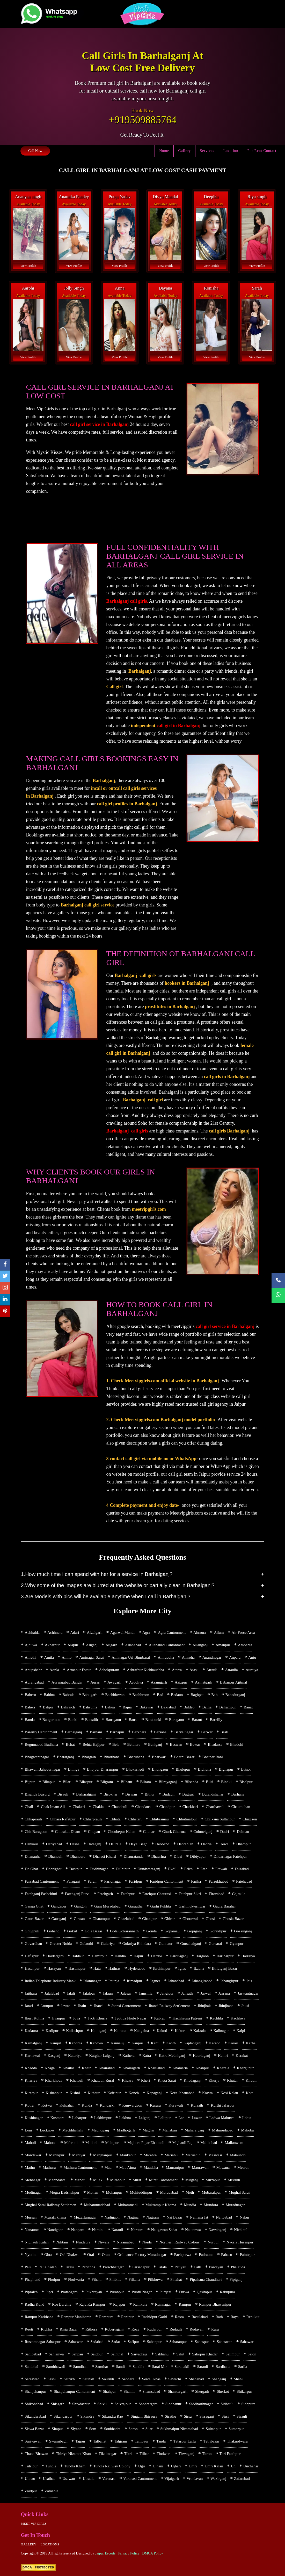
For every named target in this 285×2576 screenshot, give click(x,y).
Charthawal (215, 1807)
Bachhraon (140, 1695)
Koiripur (114, 2093)
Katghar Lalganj (102, 2055)
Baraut (197, 1720)
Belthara (133, 1744)
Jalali (71, 1993)
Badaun (177, 1695)
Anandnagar (211, 1657)
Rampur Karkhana (39, 2317)
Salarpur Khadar (205, 2354)
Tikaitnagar (107, 2454)
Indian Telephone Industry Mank (50, 1981)
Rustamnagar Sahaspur (43, 2342)
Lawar (196, 2118)
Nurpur (213, 2242)
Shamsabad (151, 2391)
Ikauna (199, 1968)
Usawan (68, 2478)
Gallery (184, 151)
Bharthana (112, 1757)
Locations (49, 2544)
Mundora (211, 2205)
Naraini (98, 2230)
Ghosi (210, 1919)
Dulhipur (123, 1869)
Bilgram (106, 1782)
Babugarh (89, 1695)
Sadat (115, 2342)
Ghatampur (101, 1919)
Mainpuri (112, 2143)
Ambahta (245, 1645)
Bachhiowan (115, 1695)
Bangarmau (51, 1720)
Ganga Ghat (34, 1906)
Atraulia (231, 1670)
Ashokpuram (109, 1670)
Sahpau (77, 2354)
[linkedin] (5, 1300)
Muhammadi (128, 2205)
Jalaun (108, 1993)
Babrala (68, 1695)
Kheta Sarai (167, 2080)
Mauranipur (175, 2167)
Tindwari (164, 2454)
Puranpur (117, 2292)
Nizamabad (125, 2242)
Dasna (75, 1844)
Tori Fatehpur (230, 2454)
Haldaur (77, 1956)
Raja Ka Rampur (92, 2304)
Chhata (115, 1819)
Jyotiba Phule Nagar (131, 2018)
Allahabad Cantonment (167, 1645)
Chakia (98, 1807)
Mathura (49, 2167)
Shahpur (109, 2391)
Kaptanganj (192, 2043)
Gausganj (58, 1919)
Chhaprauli (33, 1819)
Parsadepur (141, 2267)
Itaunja (113, 1981)
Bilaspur (85, 1782)
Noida (147, 2242)
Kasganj (54, 2055)
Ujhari (176, 2466)
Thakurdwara (237, 2441)
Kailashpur (74, 2031)
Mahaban (169, 2130)
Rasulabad (200, 2317)
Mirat (137, 2180)
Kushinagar (34, 2118)
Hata (96, 1968)
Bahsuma (90, 1707)
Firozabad (216, 1894)
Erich (188, 1869)
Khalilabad (156, 2068)
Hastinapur (77, 1968)
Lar (181, 2118)
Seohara (128, 2379)
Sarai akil (181, 2366)
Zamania (51, 2491)
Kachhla (216, 2018)
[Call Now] (278, 1280)
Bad (160, 1695)
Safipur (133, 2342)
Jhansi (99, 2006)
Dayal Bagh (138, 1844)
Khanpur (202, 2068)
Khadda (31, 2068)
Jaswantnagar (248, 1993)
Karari (233, 2043)
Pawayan (216, 2267)
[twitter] (5, 1276)
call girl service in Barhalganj (99, 424)
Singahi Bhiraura (144, 2416)
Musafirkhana (55, 2217)
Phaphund (32, 2279)
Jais (249, 1981)
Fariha (196, 1881)
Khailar (68, 2068)
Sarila (242, 2366)
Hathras (114, 1968)
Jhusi (245, 2006)
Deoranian (185, 1844)
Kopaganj (154, 2093)
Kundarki (107, 2105)
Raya (235, 2317)
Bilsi (209, 1782)
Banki (72, 1720)
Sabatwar (75, 2342)
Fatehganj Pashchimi (41, 1894)
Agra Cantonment (172, 1632)
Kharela (223, 2068)
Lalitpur (164, 2118)
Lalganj (144, 2118)
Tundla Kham (74, 2466)
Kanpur (137, 2043)
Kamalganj (33, 2043)
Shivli (102, 2404)
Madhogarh (126, 2130)
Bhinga (73, 1769)
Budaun (168, 1794)
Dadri (224, 1831)
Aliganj (92, 1645)
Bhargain (89, 1757)
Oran (105, 2255)
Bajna (127, 1707)
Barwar (207, 1732)
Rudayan (196, 2329)
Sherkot (223, 2391)
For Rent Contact (261, 151)
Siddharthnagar (201, 2404)
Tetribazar (211, 2441)
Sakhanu (162, 2354)
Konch (133, 2093)
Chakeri (79, 1807)
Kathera (128, 2055)
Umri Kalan (213, 2466)
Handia (120, 1956)
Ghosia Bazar (233, 1919)
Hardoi (156, 1956)
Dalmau (243, 1831)
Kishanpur (54, 2093)
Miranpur (117, 2180)
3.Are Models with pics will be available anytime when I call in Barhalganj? (106, 1596)
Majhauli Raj (182, 2143)
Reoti (29, 2329)
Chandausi (143, 1807)
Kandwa (96, 2043)
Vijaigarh (171, 2478)
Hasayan (54, 1968)
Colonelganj (202, 1831)
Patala (162, 2267)
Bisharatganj (86, 1794)
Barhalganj (73, 1732)
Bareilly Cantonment (41, 1732)
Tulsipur (31, 2466)
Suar (149, 2429)
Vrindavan (195, 2478)
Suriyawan (33, 2441)
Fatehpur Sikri (190, 1894)
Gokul (72, 1931)
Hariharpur (224, 1956)
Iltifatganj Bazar (224, 1968)
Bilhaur (126, 1782)
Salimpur (232, 2354)
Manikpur (56, 2155)
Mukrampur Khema (160, 2205)
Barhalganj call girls (126, 601)
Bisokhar (111, 1794)
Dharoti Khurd (104, 1856)
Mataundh (238, 2155)
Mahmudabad (222, 2130)
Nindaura (83, 2242)
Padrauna (206, 2255)
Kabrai (159, 2018)
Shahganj (219, 2379)
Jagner (155, 1981)
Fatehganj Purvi (77, 1894)
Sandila (138, 2366)
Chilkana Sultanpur (220, 1819)
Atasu (194, 1670)
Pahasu (226, 2255)
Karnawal (32, 2055)
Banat (248, 1707)
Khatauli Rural (102, 2080)
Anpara (234, 1657)
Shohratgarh (148, 2404)
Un (233, 2466)
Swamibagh (58, 2441)
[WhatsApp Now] (278, 1295)
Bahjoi (48, 1707)
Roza (135, 2329)
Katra (146, 2055)
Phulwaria (76, 2279)
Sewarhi (174, 2379)
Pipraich (31, 2292)
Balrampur (227, 1707)
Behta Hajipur (94, 1744)
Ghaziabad (126, 1919)
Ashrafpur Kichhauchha (145, 1670)
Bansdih (91, 1720)
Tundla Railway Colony (111, 2466)
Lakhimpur (103, 2118)
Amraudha (166, 1657)
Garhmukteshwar (192, 1906)
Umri (193, 2466)
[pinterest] (5, 1311)
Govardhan (33, 1943)
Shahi (238, 2379)
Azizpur (181, 1682)
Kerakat (242, 2055)
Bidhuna (204, 1769)
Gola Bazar (93, 1931)
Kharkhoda (53, 2080)
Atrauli (211, 1670)
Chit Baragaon (36, 1831)
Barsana (160, 1732)
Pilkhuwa (155, 2279)
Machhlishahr (73, 2130)
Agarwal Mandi (122, 1632)
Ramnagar (163, 2304)
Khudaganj (192, 2080)
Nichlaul (240, 2230)
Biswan (131, 1794)
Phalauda (238, 2267)
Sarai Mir (159, 2366)
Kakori (180, 2031)
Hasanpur (32, 1968)
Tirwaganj (186, 2454)
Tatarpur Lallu (184, 2441)
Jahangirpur (229, 1981)
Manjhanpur (102, 2155)
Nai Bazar (174, 2217)
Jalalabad (52, 1993)
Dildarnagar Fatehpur (230, 1856)
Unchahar (250, 2466)
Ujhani (158, 2466)
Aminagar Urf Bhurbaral (131, 1657)
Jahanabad (176, 1981)
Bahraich (68, 1707)
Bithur (150, 1794)
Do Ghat (31, 1869)
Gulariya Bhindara (136, 1943)
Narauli (117, 2230)
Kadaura (31, 2031)
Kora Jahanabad (182, 2093)
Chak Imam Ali (53, 1807)
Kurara (155, 2105)
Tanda (161, 2441)
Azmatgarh (203, 1682)
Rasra (179, 2317)
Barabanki (153, 1720)
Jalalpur (89, 1993)
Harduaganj (179, 1956)
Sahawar (247, 2342)
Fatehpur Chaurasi (156, 1894)
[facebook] (5, 1265)
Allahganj (200, 1645)
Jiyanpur (58, 2018)
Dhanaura (77, 1856)
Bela (116, 1744)
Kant (154, 2043)
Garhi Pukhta (160, 1906)
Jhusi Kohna (34, 2018)
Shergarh (202, 2391)
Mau (108, 2167)
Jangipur (167, 1993)
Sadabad (97, 2342)
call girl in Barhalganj (179, 725)
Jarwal (206, 1993)
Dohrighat (54, 1869)
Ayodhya (136, 1682)
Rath (219, 2317)
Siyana (76, 2429)
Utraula (88, 2478)
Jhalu (82, 2006)
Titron (207, 2454)
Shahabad (196, 2379)
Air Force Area (243, 1632)
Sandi (120, 2366)
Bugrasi (188, 1794)
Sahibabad (33, 2354)
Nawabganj (217, 2230)
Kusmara (57, 2118)
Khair (86, 2068)
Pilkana (134, 2279)
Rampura (106, 2317)
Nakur (245, 2217)
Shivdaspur (81, 2404)
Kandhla (75, 2043)
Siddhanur (173, 2404)
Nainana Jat (199, 2217)
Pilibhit (115, 2279)
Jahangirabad (202, 1981)
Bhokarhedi (135, 1769)
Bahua (110, 1707)
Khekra (127, 2080)
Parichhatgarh (114, 2267)
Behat (70, 1744)
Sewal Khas (151, 2379)
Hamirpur (99, 1956)
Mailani (91, 2143)
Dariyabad (54, 1844)
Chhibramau (159, 1819)
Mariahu (171, 2155)
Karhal (251, 2043)
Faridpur (135, 1881)
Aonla (54, 1670)
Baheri (30, 1707)
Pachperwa (182, 2255)
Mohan (92, 2192)
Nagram (152, 2217)
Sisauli (242, 2416)
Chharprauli (92, 1819)
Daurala (115, 1844)
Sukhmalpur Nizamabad (179, 2429)
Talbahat (99, 2441)
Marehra (150, 2155)
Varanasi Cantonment (140, 2478)
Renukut (253, 2317)
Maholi (30, 2143)
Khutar (232, 2080)
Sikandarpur (63, 2416)
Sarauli (202, 2366)
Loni (28, 2130)
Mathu (30, 2167)
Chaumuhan (240, 1807)
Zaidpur (31, 2491)
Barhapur (117, 1732)
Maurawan (200, 2167)
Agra (146, 1632)
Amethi (30, 1657)
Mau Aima (127, 2167)
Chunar (149, 1831)
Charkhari (190, 1807)
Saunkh (88, 2379)
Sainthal (117, 2354)
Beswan (176, 1744)
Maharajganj (194, 2130)
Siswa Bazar (34, 2429)
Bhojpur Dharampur (102, 1769)
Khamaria (180, 2068)
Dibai (178, 1856)
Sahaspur (202, 2342)
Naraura (137, 2230)
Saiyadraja (139, 2354)
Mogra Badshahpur (64, 2192)
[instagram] (5, 1288)
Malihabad (208, 2143)
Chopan (94, 1831)
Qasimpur (204, 2292)
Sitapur (57, 2429)
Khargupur (245, 2068)
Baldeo (189, 1707)
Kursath (197, 2105)
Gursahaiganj (190, 1943)
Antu (252, 1657)
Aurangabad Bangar (67, 1682)
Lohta (246, 2118)
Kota (249, 2093)
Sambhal (32, 2366)
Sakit (180, 2354)
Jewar (65, 2006)
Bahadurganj (235, 1695)
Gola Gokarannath (124, 1931)
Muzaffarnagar (85, 2217)
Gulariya (107, 1943)
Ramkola (140, 2304)
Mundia (190, 2205)
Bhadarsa (215, 1744)
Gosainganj (243, 1931)
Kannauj (117, 2043)
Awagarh (114, 1682)
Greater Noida (61, 1943)
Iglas (182, 1968)
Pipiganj (236, 2279)
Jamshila (145, 1993)
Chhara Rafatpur (63, 1819)
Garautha (135, 1906)
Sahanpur (154, 2342)
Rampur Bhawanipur (215, 2304)
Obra (48, 2255)
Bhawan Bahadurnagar (42, 1769)
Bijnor (246, 1769)
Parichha (88, 2267)
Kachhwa (238, 2018)
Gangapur (59, 1906)
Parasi (69, 2267)
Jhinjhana (225, 2006)
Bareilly (216, 1720)
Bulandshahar (212, 1794)
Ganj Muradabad (107, 1906)
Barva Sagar (183, 1732)
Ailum (219, 1632)
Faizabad (242, 1869)
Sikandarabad (35, 2416)
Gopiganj (194, 1931)
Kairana (120, 2031)
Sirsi (225, 2416)
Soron (133, 2429)
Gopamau (171, 1931)
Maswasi (215, 2155)
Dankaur (31, 1844)
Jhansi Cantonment (126, 2006)
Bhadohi (236, 1744)
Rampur (185, 2304)
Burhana (237, 1794)
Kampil (55, 2043)
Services (207, 151)
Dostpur (75, 1869)
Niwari (103, 2242)
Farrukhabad (218, 1881)
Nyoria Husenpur (239, 2242)
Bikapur (48, 1782)
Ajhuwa (31, 1645)
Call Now (35, 151)
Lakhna (125, 2118)
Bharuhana (135, 1757)
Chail (29, 1807)
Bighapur (226, 1769)
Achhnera (54, 1632)
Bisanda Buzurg (37, 1794)
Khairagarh (131, 2068)
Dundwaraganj (148, 1869)
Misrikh (234, 2180)
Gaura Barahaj (224, 1906)
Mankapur (128, 2155)
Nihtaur (62, 2242)
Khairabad (106, 2068)
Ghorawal (190, 1919)
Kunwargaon (132, 2105)
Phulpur (54, 2279)
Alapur (72, 1645)
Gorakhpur (218, 1931)
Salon (251, 2354)
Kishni (75, 2093)
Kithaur (94, 2093)
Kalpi (241, 2031)
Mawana (223, 2167)
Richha (46, 2329)
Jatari (29, 2006)
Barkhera (139, 1732)
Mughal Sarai (239, 2192)
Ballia (206, 1707)
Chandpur (166, 1807)
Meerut (243, 2167)
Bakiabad (168, 1707)
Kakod (162, 2031)
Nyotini (31, 2255)
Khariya (31, 2080)
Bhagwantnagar (37, 1757)
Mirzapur (213, 2180)
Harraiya (248, 1956)
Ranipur (127, 2317)
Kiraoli (251, 2080)
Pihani (96, 2279)
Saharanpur (178, 2342)
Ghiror (169, 1919)
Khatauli (76, 2080)
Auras (95, 1682)
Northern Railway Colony (179, 2242)
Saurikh (108, 2379)
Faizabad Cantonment (42, 1881)
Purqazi (165, 2292)
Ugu (141, 2466)
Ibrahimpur (161, 1968)
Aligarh (111, 1645)
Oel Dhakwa (69, 2255)
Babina (49, 1695)
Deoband (162, 1844)
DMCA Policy (152, 2553)
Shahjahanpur (35, 2391)
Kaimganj (98, 2031)
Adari (74, 1632)
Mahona (50, 2143)
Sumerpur (236, 2429)
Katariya (75, 2055)
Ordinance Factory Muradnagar (141, 2255)
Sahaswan (224, 2342)
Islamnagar (92, 1981)
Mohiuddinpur (141, 2192)
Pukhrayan (93, 2292)
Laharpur (79, 2118)
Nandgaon (55, 2230)
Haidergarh (55, 1956)
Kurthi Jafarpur (223, 2105)
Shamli (129, 2391)
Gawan (79, 1919)
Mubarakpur (211, 2192)
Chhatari (135, 1819)
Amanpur (222, 1645)
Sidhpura (248, 2404)
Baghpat (197, 1695)
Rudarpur (154, 2329)
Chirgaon (250, 1819)
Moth (190, 2192)
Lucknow (47, 2130)
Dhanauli (55, 1856)
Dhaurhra (158, 1856)
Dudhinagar (99, 1869)
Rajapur (119, 2304)
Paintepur (247, 2255)
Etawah (221, 1869)
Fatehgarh (105, 1894)
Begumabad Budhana (41, 1744)
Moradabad (169, 2192)
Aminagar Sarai (91, 1657)
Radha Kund (34, 2304)
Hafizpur (32, 1956)
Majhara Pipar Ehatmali (145, 2143)
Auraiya (252, 1670)
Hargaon (202, 1956)
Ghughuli (32, 1931)
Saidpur (97, 2354)
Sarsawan (32, 2379)
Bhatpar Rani (212, 1757)
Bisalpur (246, 1782)
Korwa (207, 2093)
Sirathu (170, 2416)
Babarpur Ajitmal (233, 1682)
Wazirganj (218, 2478)
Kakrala (199, 2031)
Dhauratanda (134, 1856)
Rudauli (176, 2329)
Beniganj (155, 1744)
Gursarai (215, 1943)
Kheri (145, 2080)
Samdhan (80, 2366)
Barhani (96, 1732)
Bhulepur (183, 1769)
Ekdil (172, 1869)
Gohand (53, 1931)
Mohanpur (114, 2192)
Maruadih (192, 2155)
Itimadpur (134, 1981)
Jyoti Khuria (97, 2018)
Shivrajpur (122, 2404)
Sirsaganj (206, 2416)
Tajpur (80, 2441)
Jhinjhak (204, 2006)
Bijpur (30, 1782)
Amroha (188, 1657)
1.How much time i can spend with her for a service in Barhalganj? (97, 1574)
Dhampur (243, 1844)
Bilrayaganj (168, 1782)
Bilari (67, 1782)
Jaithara (31, 1993)
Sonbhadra (112, 2429)
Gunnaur (166, 1943)
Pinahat (176, 2279)
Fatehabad (244, 1881)
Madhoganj (100, 2130)
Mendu (79, 2180)
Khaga (50, 2068)
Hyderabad (136, 1968)
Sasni (51, 2379)
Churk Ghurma (174, 1831)
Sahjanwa (56, 2354)
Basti (224, 1732)
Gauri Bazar (34, 1919)
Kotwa (46, 2105)
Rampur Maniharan (76, 2317)
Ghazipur (149, 1919)
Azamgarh (159, 1682)
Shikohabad (34, 2404)
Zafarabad (242, 2478)
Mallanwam (234, 2143)
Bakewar (146, 1707)
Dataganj (94, 1844)
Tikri (127, 2454)
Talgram (120, 2441)
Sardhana (223, 2366)
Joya (76, 2018)
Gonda (151, 1931)
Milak (98, 2180)
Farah (91, 1881)
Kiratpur (31, 2093)
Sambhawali (55, 2366)
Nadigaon (111, 2217)
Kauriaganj (201, 2055)
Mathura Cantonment (80, 2167)
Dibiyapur (198, 1856)
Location (230, 151)
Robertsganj (114, 2329)
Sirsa (188, 2416)
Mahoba (247, 2130)
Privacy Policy (129, 2553)
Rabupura (227, 2292)
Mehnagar (33, 2180)
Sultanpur (213, 2429)
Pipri (49, 2292)
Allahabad (133, 1645)
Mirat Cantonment (163, 2180)
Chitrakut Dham (67, 1831)
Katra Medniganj (172, 2055)
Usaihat (49, 2478)
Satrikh (69, 2379)
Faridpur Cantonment (166, 1881)
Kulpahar (67, 2105)
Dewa (223, 1844)
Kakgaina (141, 2031)
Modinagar (33, 2192)
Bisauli (62, 1794)
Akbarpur (52, 1645)
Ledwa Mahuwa (222, 2118)
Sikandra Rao (112, 2416)
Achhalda (32, 1632)
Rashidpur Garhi (154, 2317)
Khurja (213, 2080)
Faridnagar (112, 1881)
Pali (28, 2267)
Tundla (51, 2466)
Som (92, 2429)
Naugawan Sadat (164, 2230)
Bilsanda (191, 1782)
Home (164, 151)
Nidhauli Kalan (37, 2242)
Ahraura (199, 1632)
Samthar (101, 2366)
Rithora (91, 2329)
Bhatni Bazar (184, 1757)
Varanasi (109, 2478)
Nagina (132, 2217)
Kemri (223, 2055)
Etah (204, 1869)
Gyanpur (237, 1943)
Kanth (171, 2043)
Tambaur (142, 2441)
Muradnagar (235, 2205)
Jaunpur (47, 2006)
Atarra (177, 1670)
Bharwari (159, 1757)
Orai (90, 2255)
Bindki (226, 1782)
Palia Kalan (48, 2267)
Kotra (29, 2105)
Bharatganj (65, 1757)
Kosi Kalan (229, 2093)
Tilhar (144, 2454)
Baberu (30, 1695)
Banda (30, 1720)
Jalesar (125, 1993)
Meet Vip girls (34, 2523)
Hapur (138, 1956)
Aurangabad (34, 1682)
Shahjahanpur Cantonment (74, 2391)
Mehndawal (57, 2180)
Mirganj (191, 2180)
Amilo (66, 1657)
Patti (197, 2267)
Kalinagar (221, 2031)
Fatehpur (127, 1894)
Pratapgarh (69, 2292)
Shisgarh (57, 2404)
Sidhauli (227, 2404)
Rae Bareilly (61, 2304)
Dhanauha (33, 1856)
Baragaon (176, 1720)
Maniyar (78, 2155)
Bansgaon (113, 1720)
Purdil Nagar (142, 2292)
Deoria (206, 1844)
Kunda (87, 2105)
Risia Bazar (69, 2329)
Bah (214, 1695)
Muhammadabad (97, 2205)
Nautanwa (193, 2230)
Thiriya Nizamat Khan (73, 2454)
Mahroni (71, 2143)
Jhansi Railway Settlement (169, 2006)
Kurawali (176, 2105)
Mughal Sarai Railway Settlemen (50, 2205)
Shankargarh (177, 2391)
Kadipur (52, 2031)
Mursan (31, 2217)
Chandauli (119, 1807)
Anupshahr (33, 1670)
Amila (49, 1657)
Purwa (184, 2292)
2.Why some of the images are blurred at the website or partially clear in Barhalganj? (118, 1585)
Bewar (195, 1744)
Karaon (215, 2043)
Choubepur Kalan (121, 1831)
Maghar (148, 2130)
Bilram (145, 1782)
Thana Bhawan (36, 2454)
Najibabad (224, 2217)
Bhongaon (160, 1769)
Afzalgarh (94, 1632)
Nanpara (77, 2230)
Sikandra (87, 2416)
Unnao (30, 2478)
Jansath (187, 1993)
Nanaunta (32, 2230)
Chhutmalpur (187, 1819)
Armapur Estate (79, 1670)
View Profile (28, 266)
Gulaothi (86, 1943)
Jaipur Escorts (105, 2553)
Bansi (133, 1720)
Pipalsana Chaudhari (206, 2279)
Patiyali (180, 2267)
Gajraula (238, 1894)
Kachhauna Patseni (187, 2018)
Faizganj (73, 1881)
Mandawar (33, 2155)
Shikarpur (244, 2391)
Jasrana (224, 1993)
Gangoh (80, 1906)
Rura (215, 2329)
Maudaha (151, 2167)
